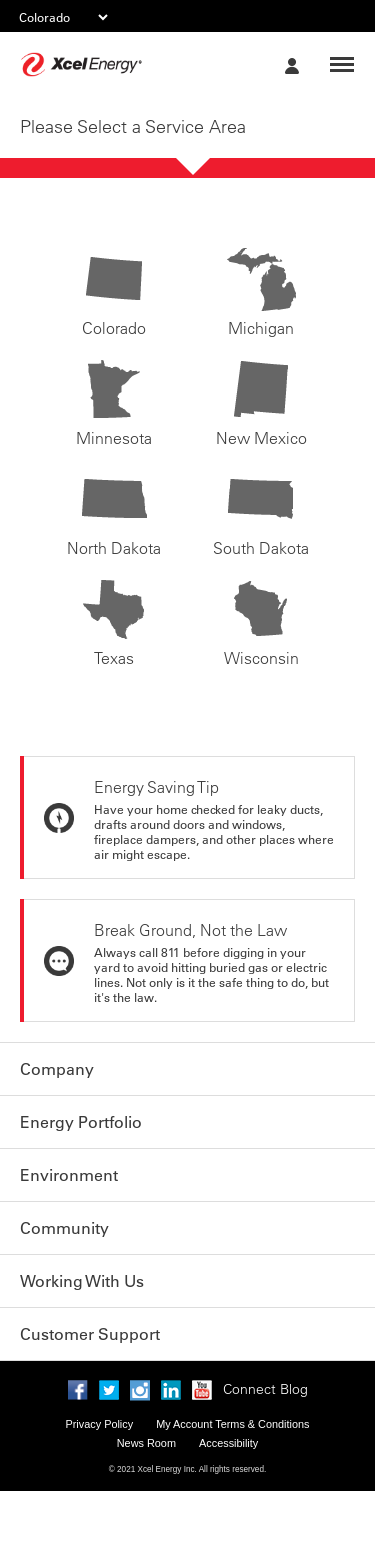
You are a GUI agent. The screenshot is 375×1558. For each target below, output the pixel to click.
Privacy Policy (99, 1424)
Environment (69, 1175)
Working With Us (82, 1281)
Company (57, 1069)
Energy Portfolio (81, 1122)
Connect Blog (265, 1389)
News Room (146, 1443)
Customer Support (90, 1334)
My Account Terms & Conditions (232, 1424)
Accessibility (228, 1443)
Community (64, 1228)
